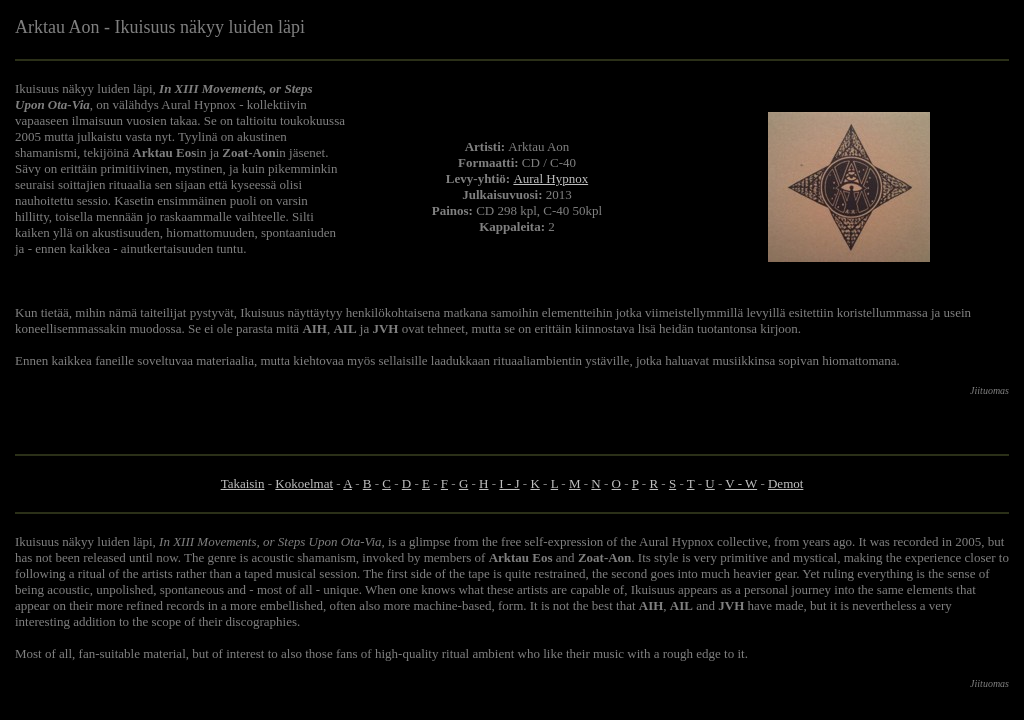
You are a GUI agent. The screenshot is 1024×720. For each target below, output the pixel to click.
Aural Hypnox (550, 178)
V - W (741, 483)
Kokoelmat (304, 483)
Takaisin (243, 483)
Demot (785, 483)
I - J (509, 483)
